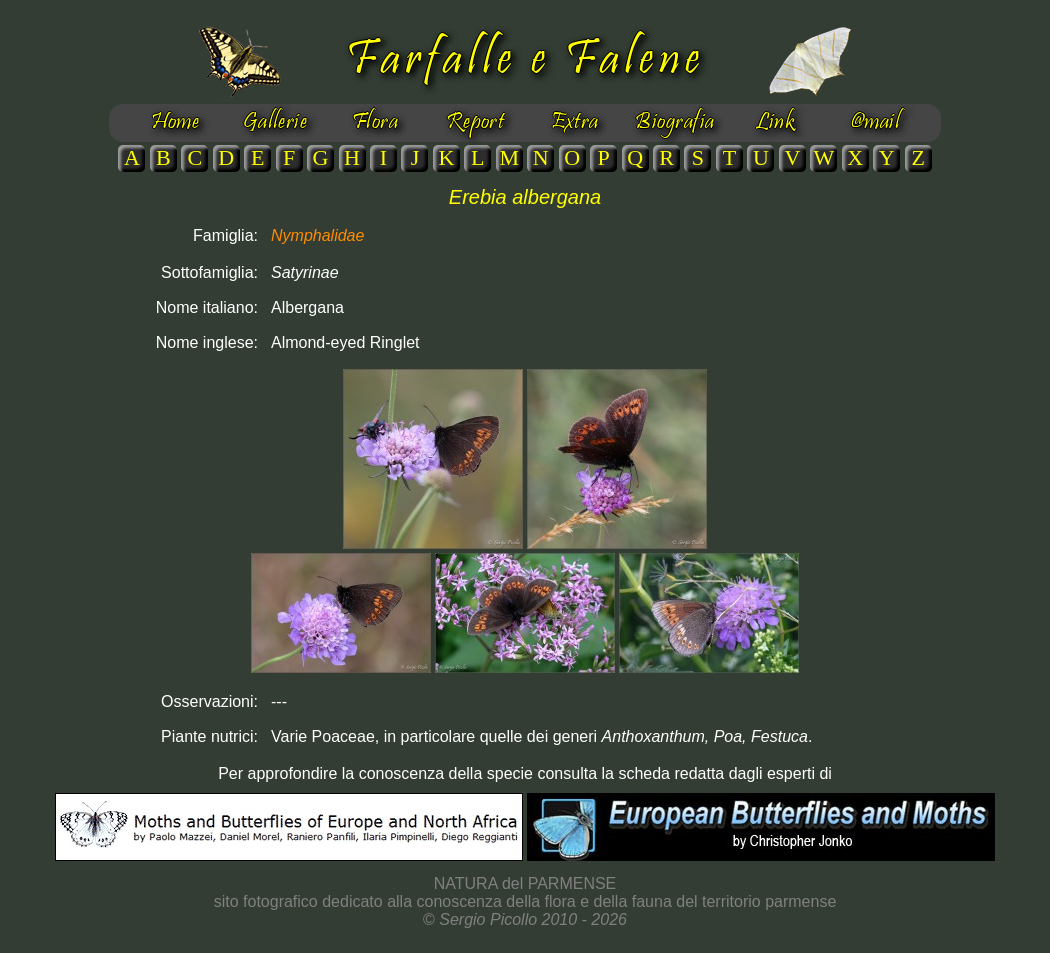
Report (475, 123)
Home (175, 123)
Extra (574, 123)
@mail (875, 123)
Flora (375, 123)
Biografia (674, 123)
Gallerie (275, 123)
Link (775, 123)
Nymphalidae (317, 235)
